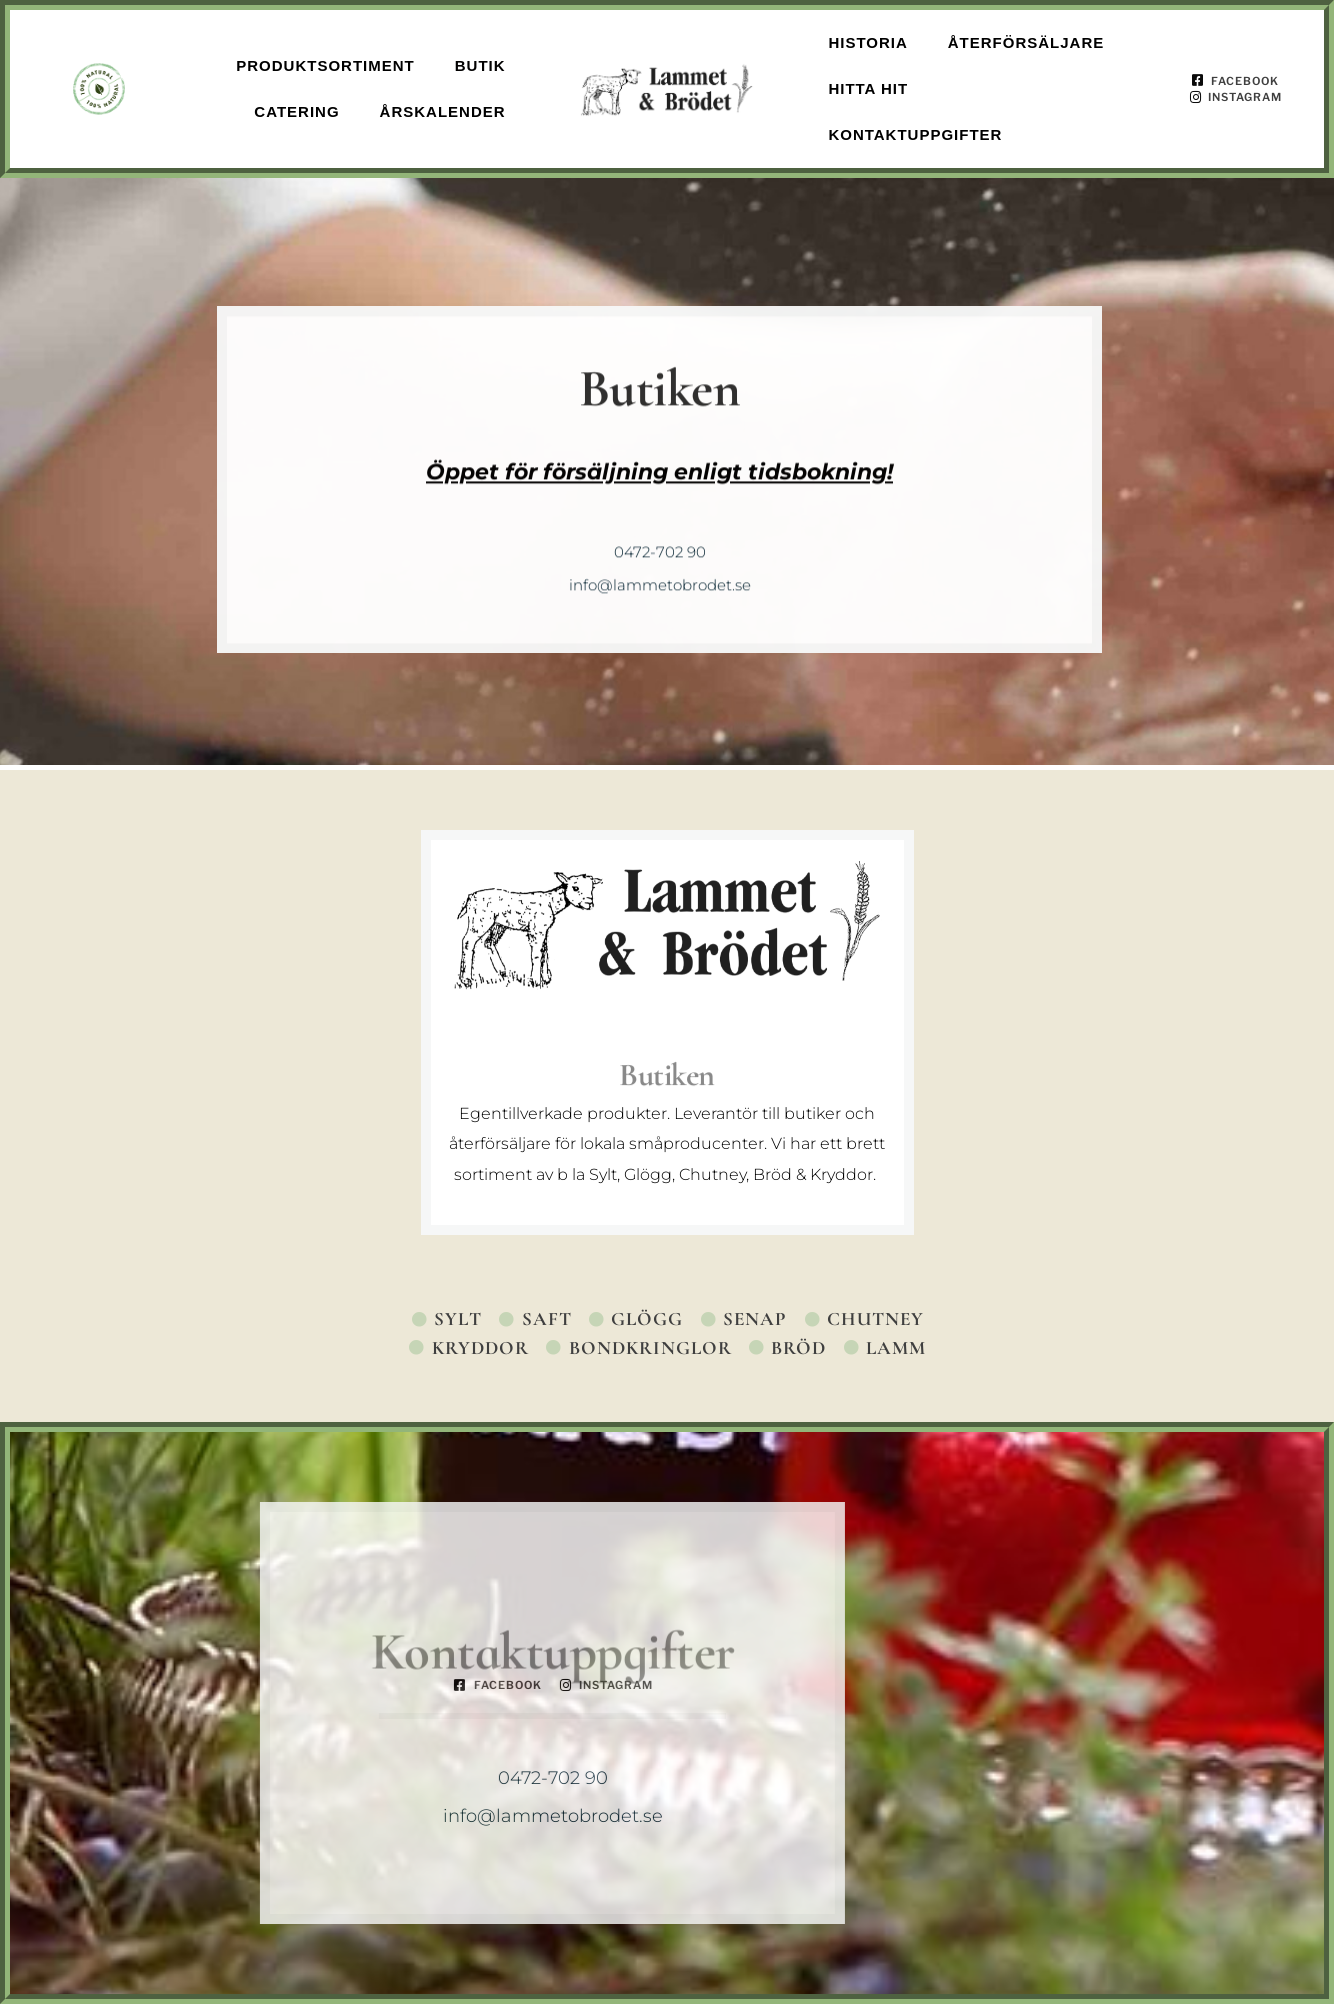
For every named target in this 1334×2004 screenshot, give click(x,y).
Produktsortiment (325, 65)
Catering (296, 111)
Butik (480, 65)
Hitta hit (868, 88)
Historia (867, 42)
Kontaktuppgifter (915, 134)
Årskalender (443, 111)
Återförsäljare (1026, 42)
